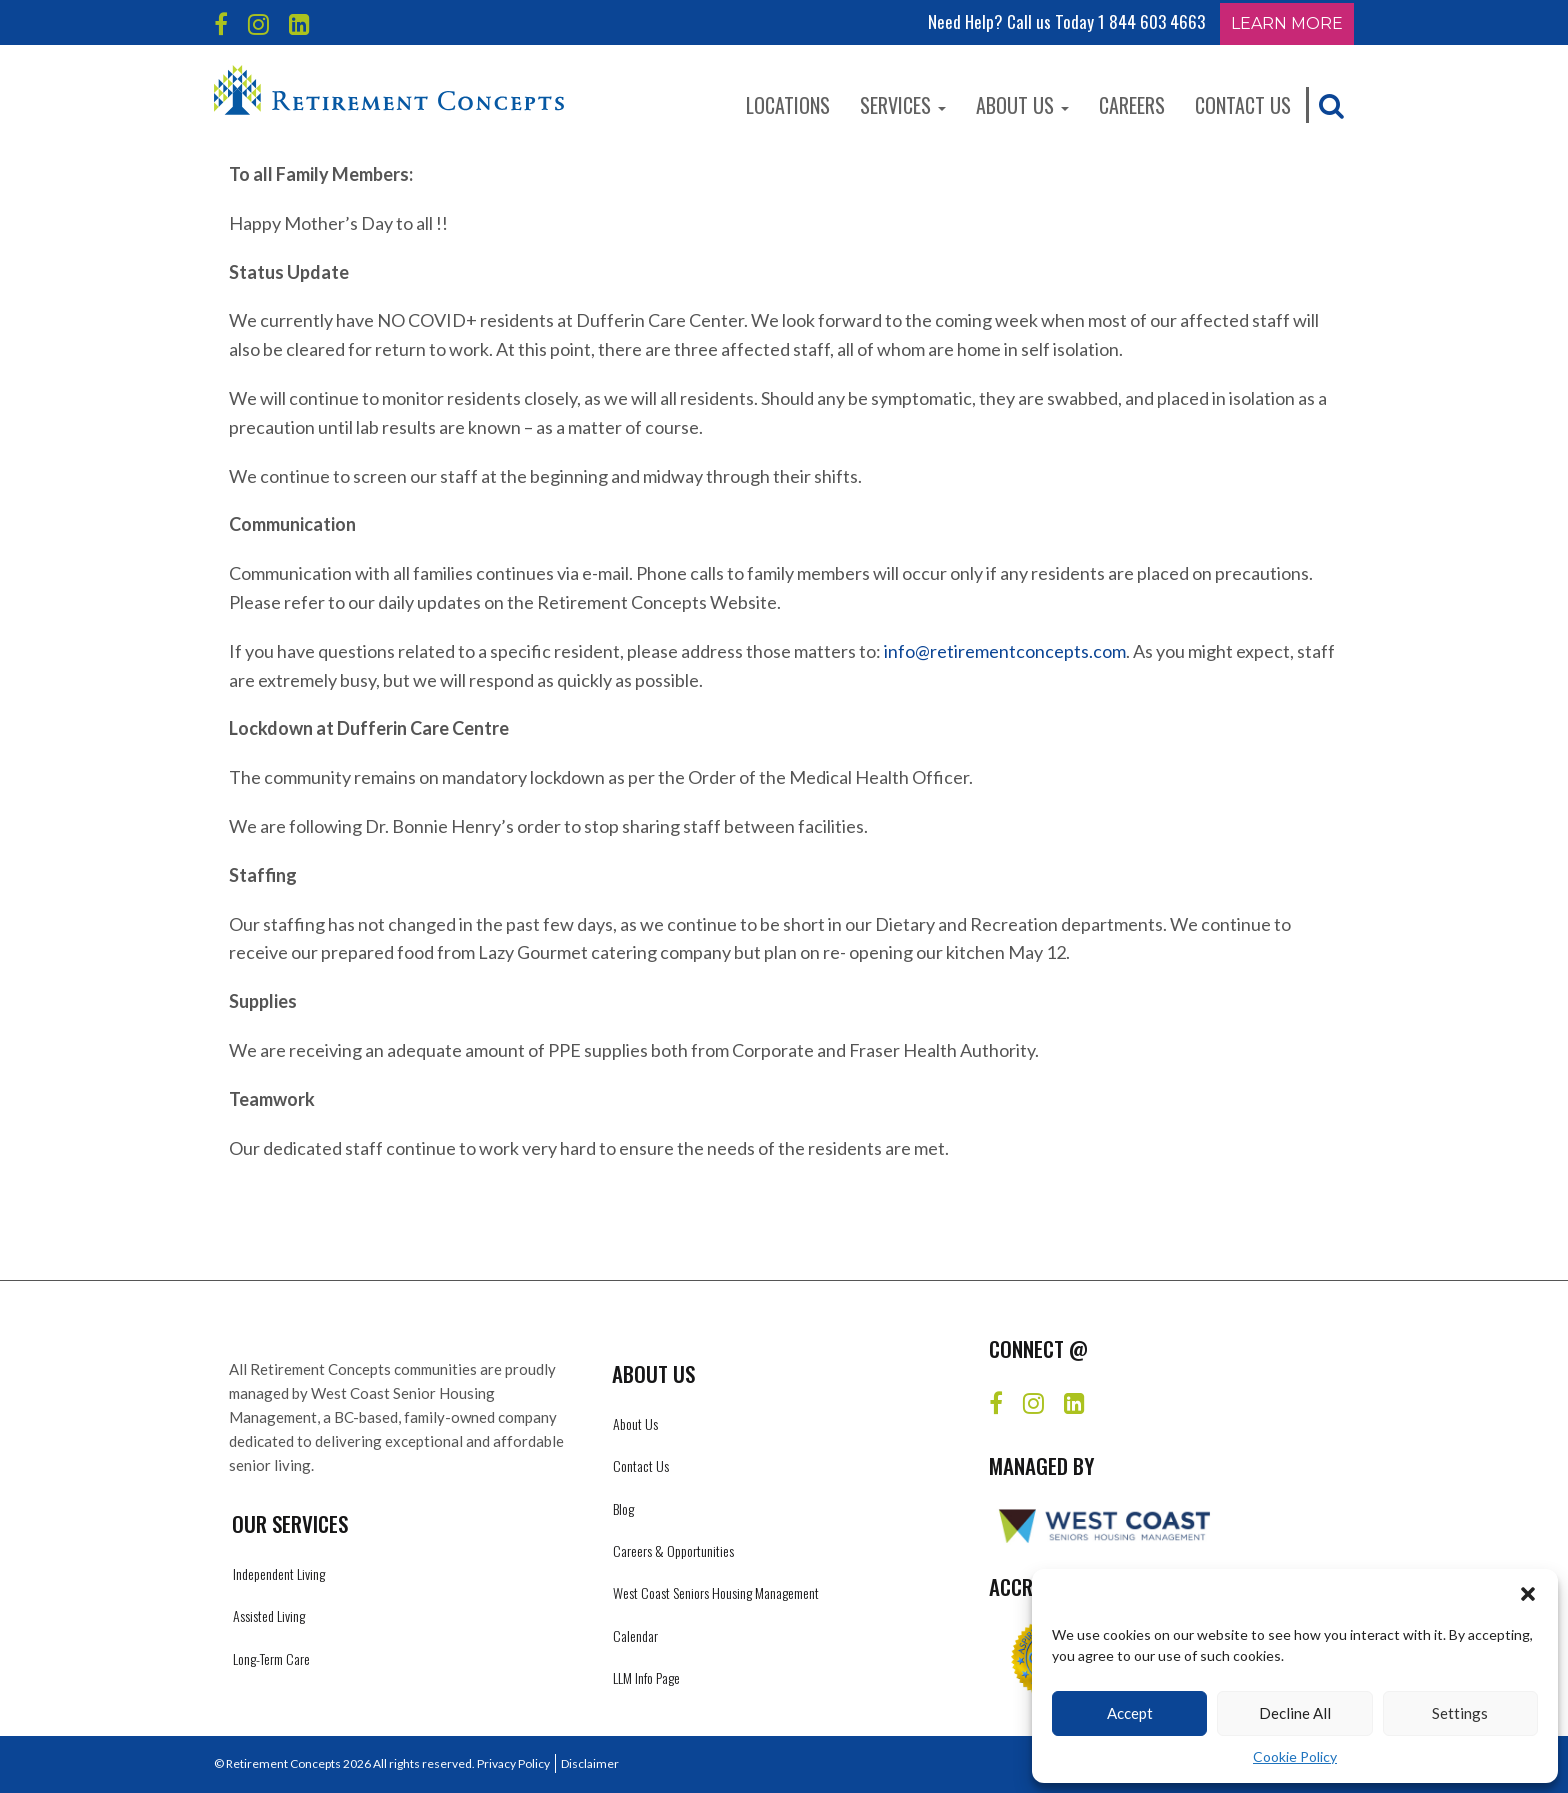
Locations (788, 105)
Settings (1460, 1713)
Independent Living (279, 1573)
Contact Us (1243, 105)
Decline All (1295, 1713)
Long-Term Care (271, 1658)
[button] (1528, 1594)
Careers (1132, 105)
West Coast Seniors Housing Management (716, 1592)
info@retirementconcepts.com (1005, 651)
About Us (1022, 105)
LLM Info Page (646, 1677)
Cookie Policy (1295, 1756)
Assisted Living (269, 1615)
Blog (623, 1508)
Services (903, 105)
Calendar (635, 1635)
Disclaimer (590, 1763)
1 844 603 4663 (1151, 21)
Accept (1130, 1713)
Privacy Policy (513, 1763)
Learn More (1287, 23)
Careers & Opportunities (673, 1550)
